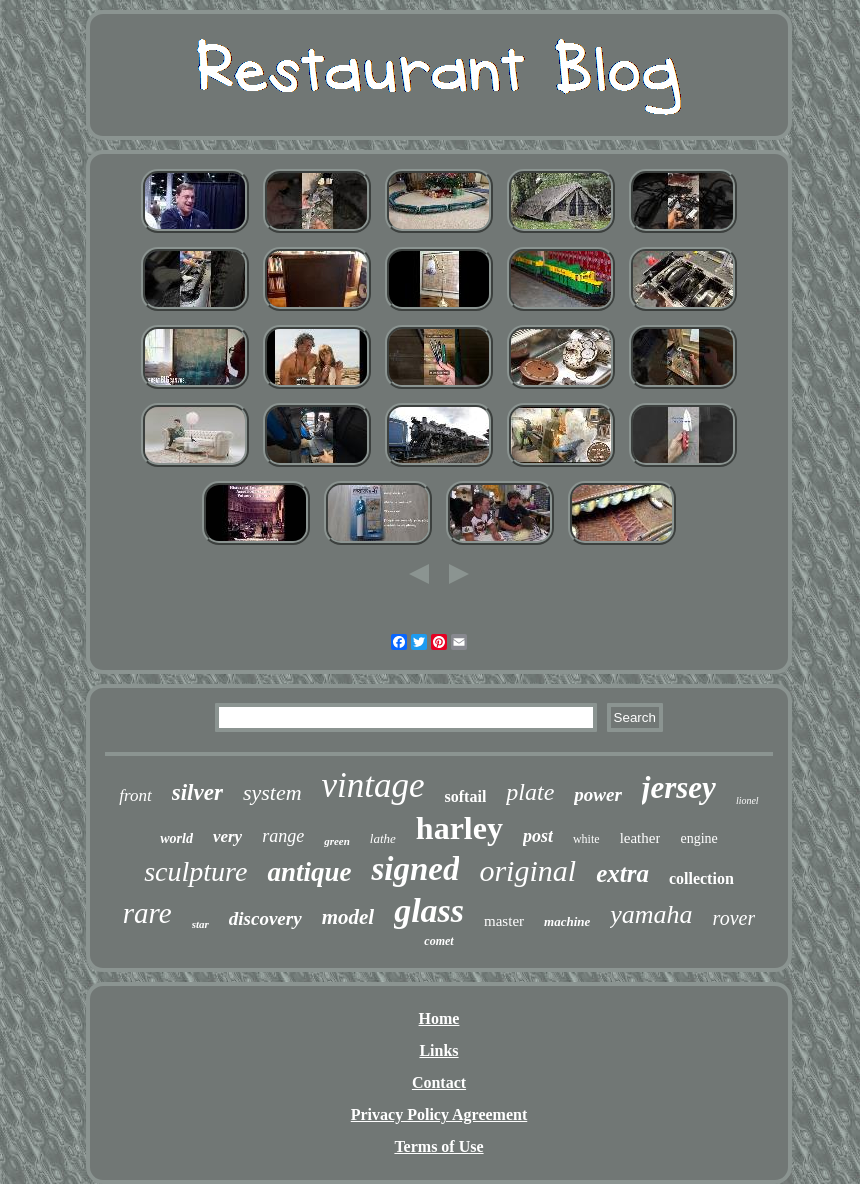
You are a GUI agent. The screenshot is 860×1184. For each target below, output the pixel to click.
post (538, 836)
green (337, 841)
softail (466, 796)
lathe (383, 838)
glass (429, 910)
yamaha (651, 914)
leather (640, 838)
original (527, 870)
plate (530, 792)
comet (438, 941)
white (586, 839)
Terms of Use (438, 1146)
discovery (265, 918)
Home (439, 1018)
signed (415, 869)
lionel (747, 800)
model (348, 917)
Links (438, 1050)
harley (459, 828)
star (200, 924)
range (283, 836)
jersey (679, 787)
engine (698, 838)
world (176, 838)
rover (734, 918)
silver (197, 792)
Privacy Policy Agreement (439, 1114)
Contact (439, 1082)
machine (567, 921)
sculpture (195, 871)
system (272, 792)
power (598, 794)
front (135, 795)
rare (147, 913)
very (227, 836)
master (504, 921)
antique (309, 872)
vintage (373, 785)
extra (622, 873)
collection (701, 878)
